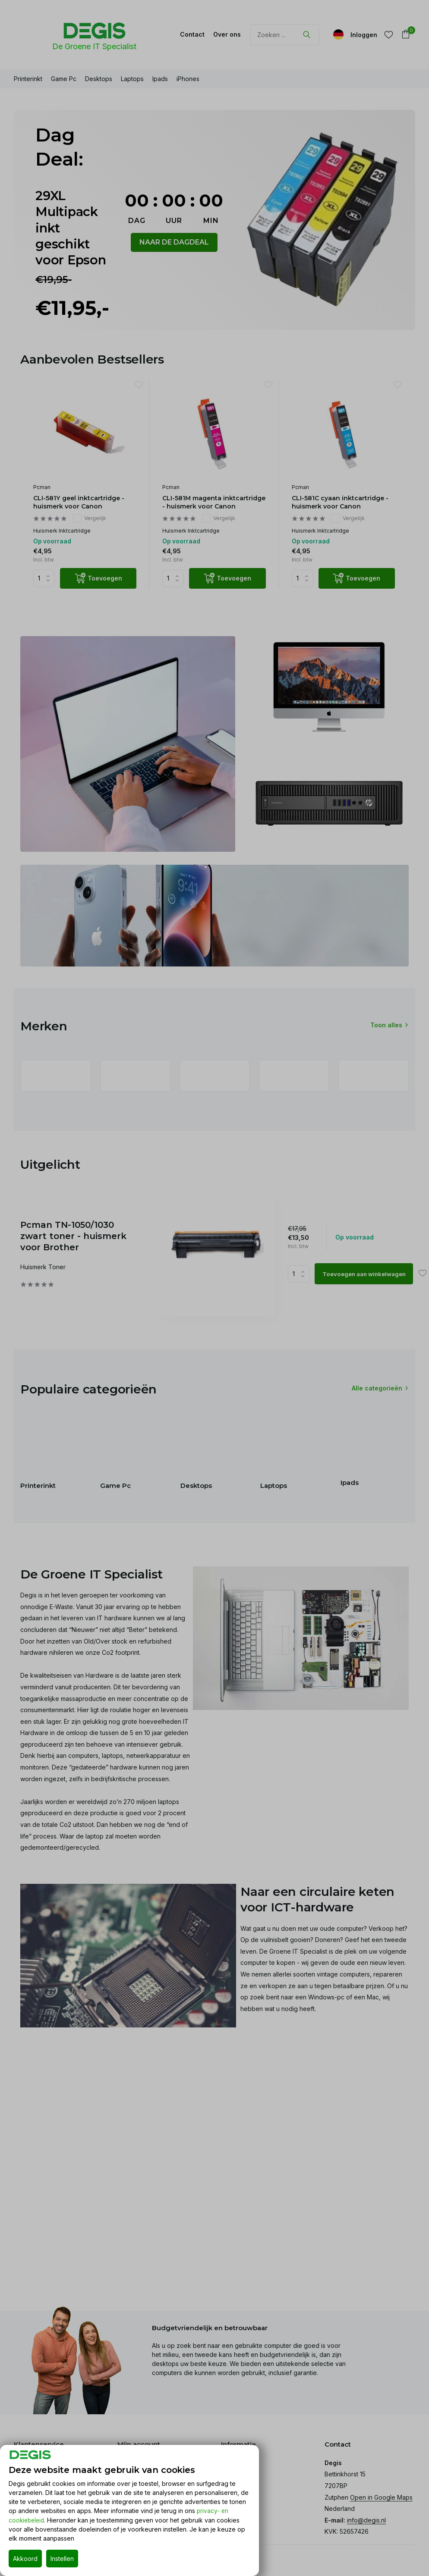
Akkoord (25, 2558)
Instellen (62, 2558)
